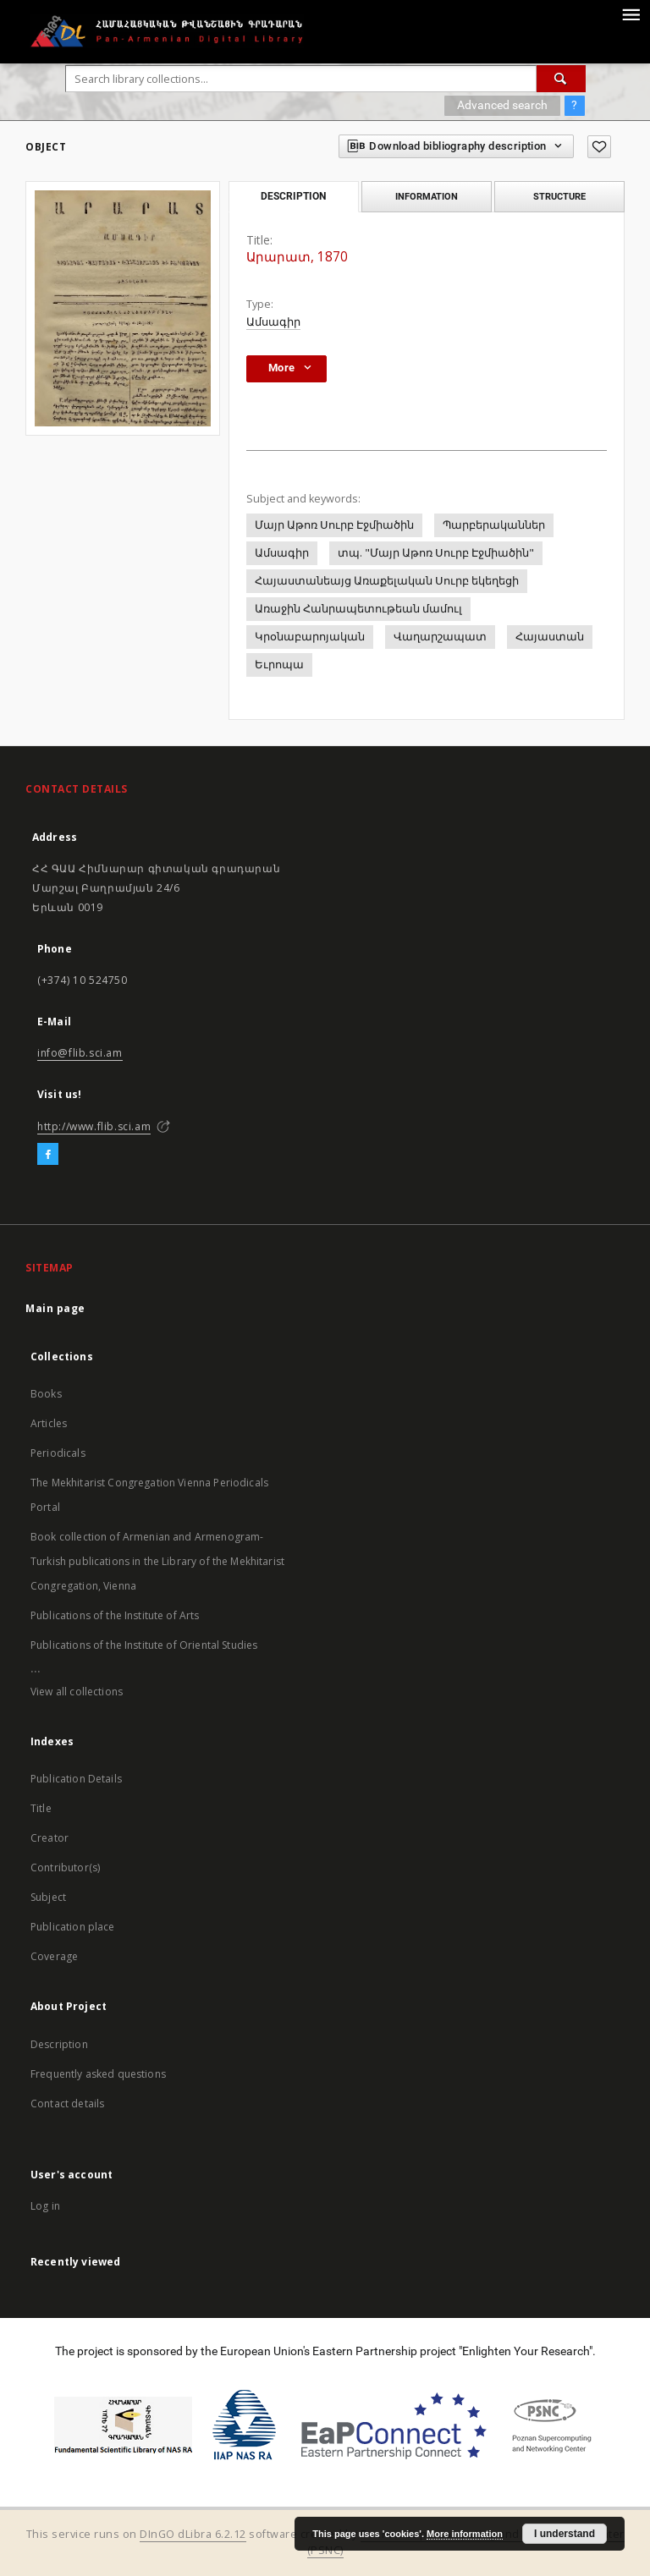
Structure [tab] (559, 196)
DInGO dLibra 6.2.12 (193, 2534)
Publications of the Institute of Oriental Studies (143, 1645)
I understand (564, 2534)
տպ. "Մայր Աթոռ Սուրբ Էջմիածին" (436, 553)
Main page (55, 1308)
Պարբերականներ (494, 525)
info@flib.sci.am (80, 1053)
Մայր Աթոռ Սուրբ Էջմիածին (334, 525)
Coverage (54, 1956)
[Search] (561, 78)
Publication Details (76, 1778)
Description (59, 2044)
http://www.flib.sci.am (94, 1126)
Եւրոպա (279, 664)
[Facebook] (47, 1154)
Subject (48, 1897)
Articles (48, 1423)
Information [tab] (426, 196)
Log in (45, 2206)
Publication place (72, 1927)
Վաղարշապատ (440, 636)
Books (46, 1394)
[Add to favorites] (599, 146)
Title (41, 1808)
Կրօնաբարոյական (310, 636)
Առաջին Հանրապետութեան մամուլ (358, 608)
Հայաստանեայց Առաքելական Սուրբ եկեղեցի (387, 581)
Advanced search (502, 105)
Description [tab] (293, 196)
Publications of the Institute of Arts (115, 1615)
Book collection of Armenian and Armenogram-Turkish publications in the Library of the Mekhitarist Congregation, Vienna (157, 1561)
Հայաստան (549, 636)
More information (465, 2534)
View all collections (76, 1691)
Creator (49, 1838)
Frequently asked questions (98, 2074)
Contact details (67, 2103)
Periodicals (57, 1453)
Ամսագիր (273, 322)
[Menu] (630, 13)
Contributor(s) (65, 1867)
